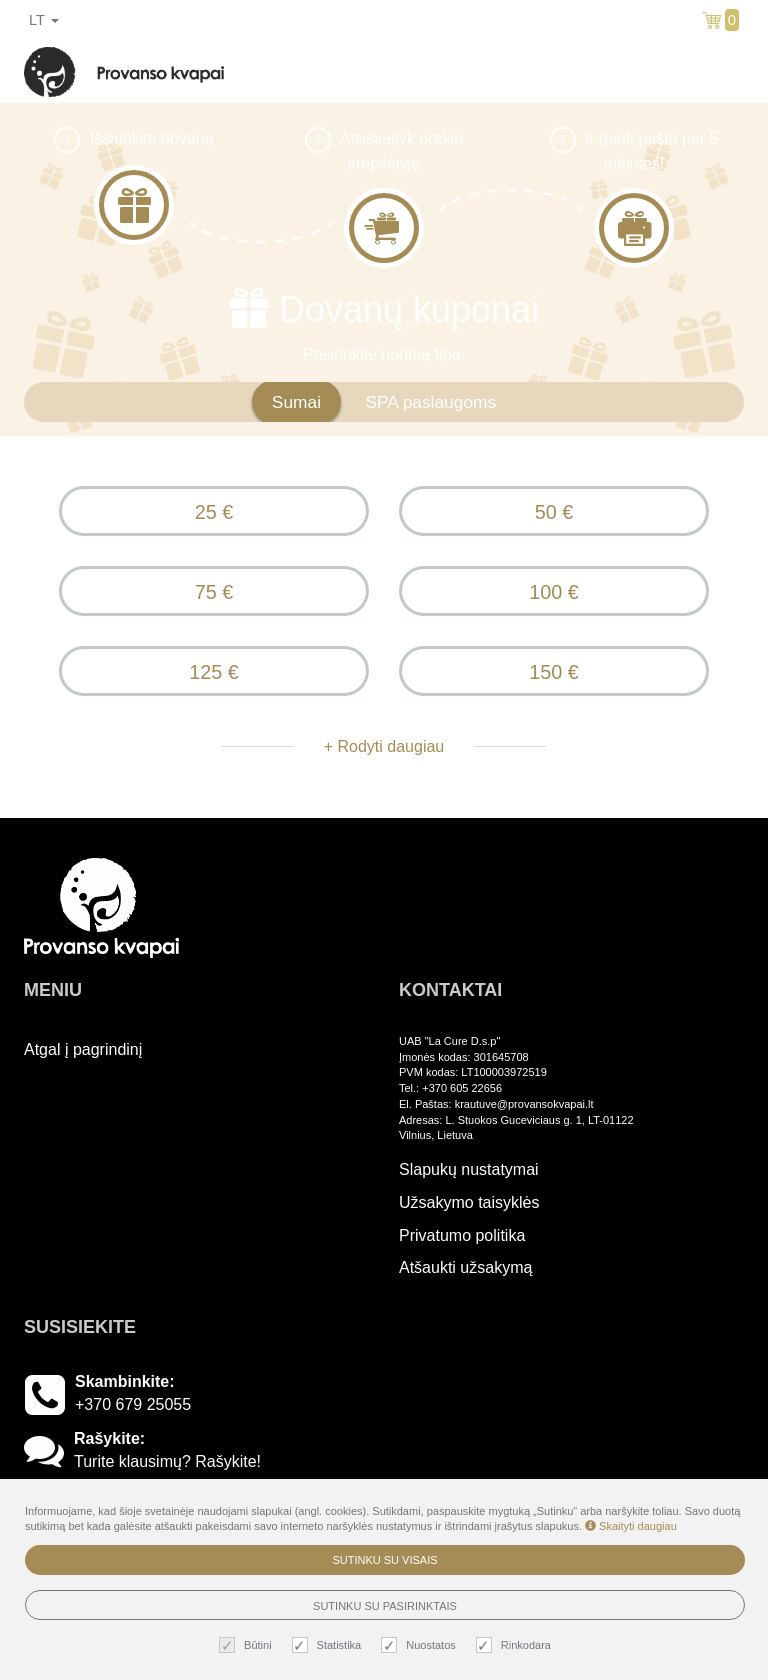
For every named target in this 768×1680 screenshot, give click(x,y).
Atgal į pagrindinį (83, 1049)
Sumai (296, 402)
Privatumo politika (462, 1235)
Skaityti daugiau (631, 1526)
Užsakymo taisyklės (469, 1202)
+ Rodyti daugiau (384, 746)
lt (44, 20)
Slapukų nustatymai (469, 1169)
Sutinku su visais (384, 1560)
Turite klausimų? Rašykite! (167, 1461)
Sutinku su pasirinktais (385, 1606)
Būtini (248, 1645)
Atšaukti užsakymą (465, 1267)
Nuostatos (421, 1645)
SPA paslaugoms (430, 402)
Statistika (329, 1645)
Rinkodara (516, 1645)
